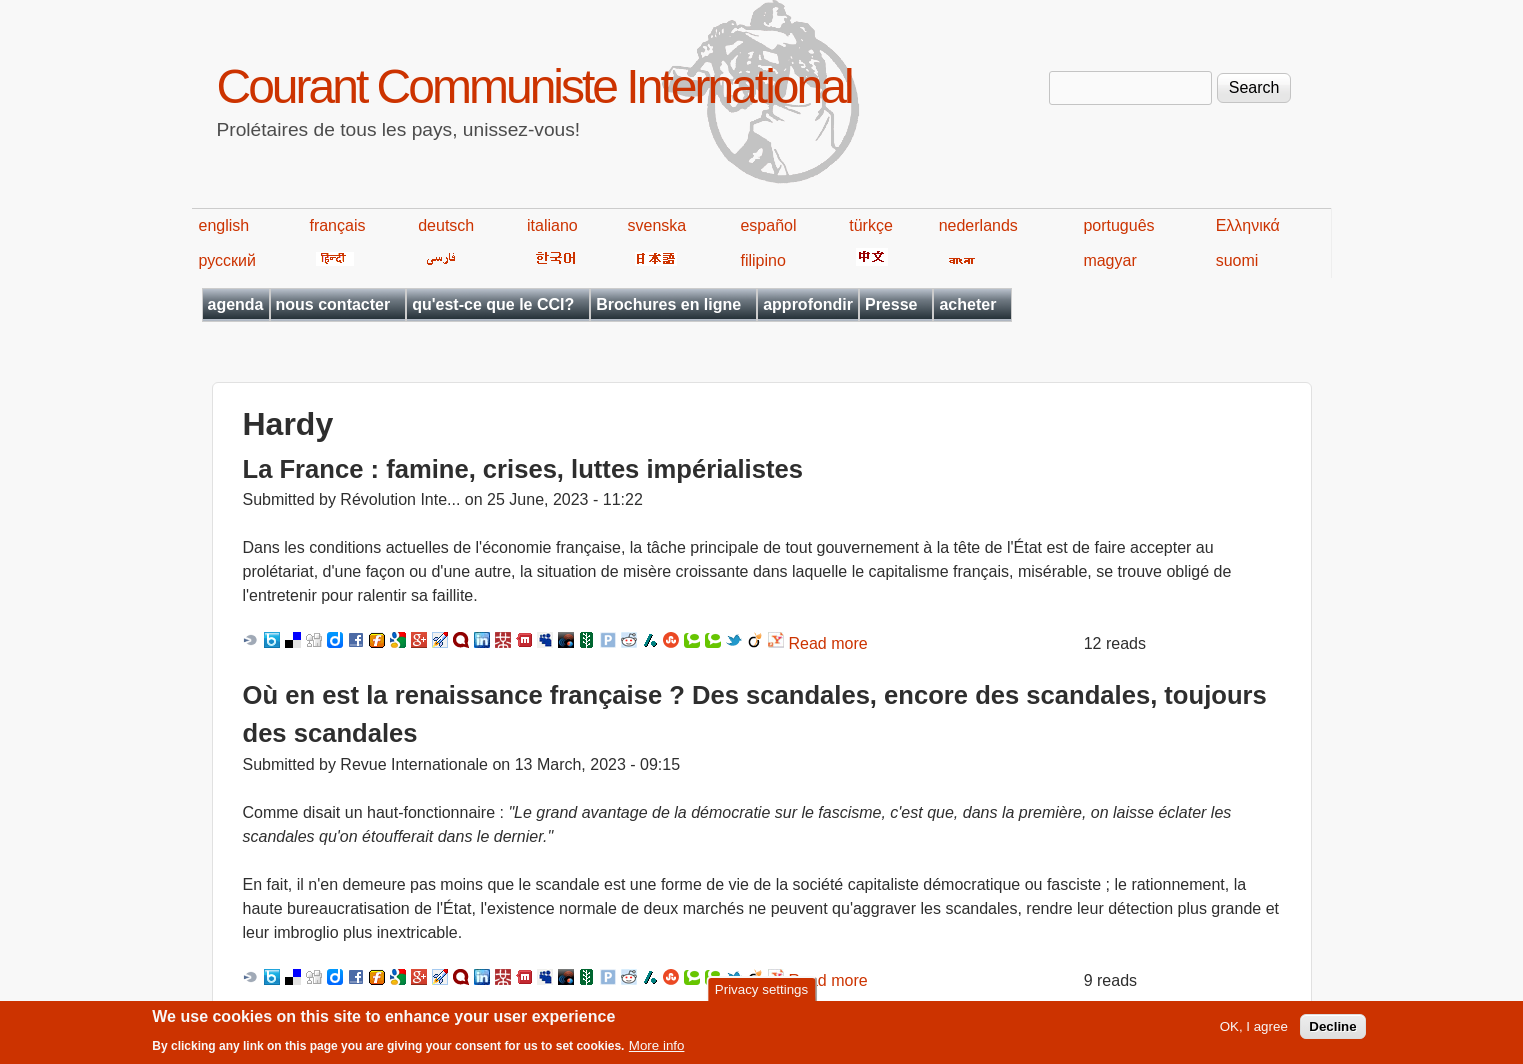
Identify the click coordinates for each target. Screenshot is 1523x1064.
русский (227, 260)
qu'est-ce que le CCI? (493, 304)
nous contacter (333, 304)
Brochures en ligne (668, 304)
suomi (1237, 260)
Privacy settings (761, 994)
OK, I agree (1254, 1032)
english (224, 225)
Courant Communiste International (534, 86)
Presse (891, 304)
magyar (1109, 260)
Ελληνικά (1248, 225)
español (768, 225)
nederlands (978, 225)
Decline (1332, 1032)
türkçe (871, 225)
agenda (236, 304)
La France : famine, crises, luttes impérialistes (523, 469)
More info (657, 1051)
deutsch (446, 225)
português (1118, 225)
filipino (762, 260)
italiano (552, 225)
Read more (828, 643)
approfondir (808, 304)
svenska (657, 225)
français (337, 225)
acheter (967, 304)
